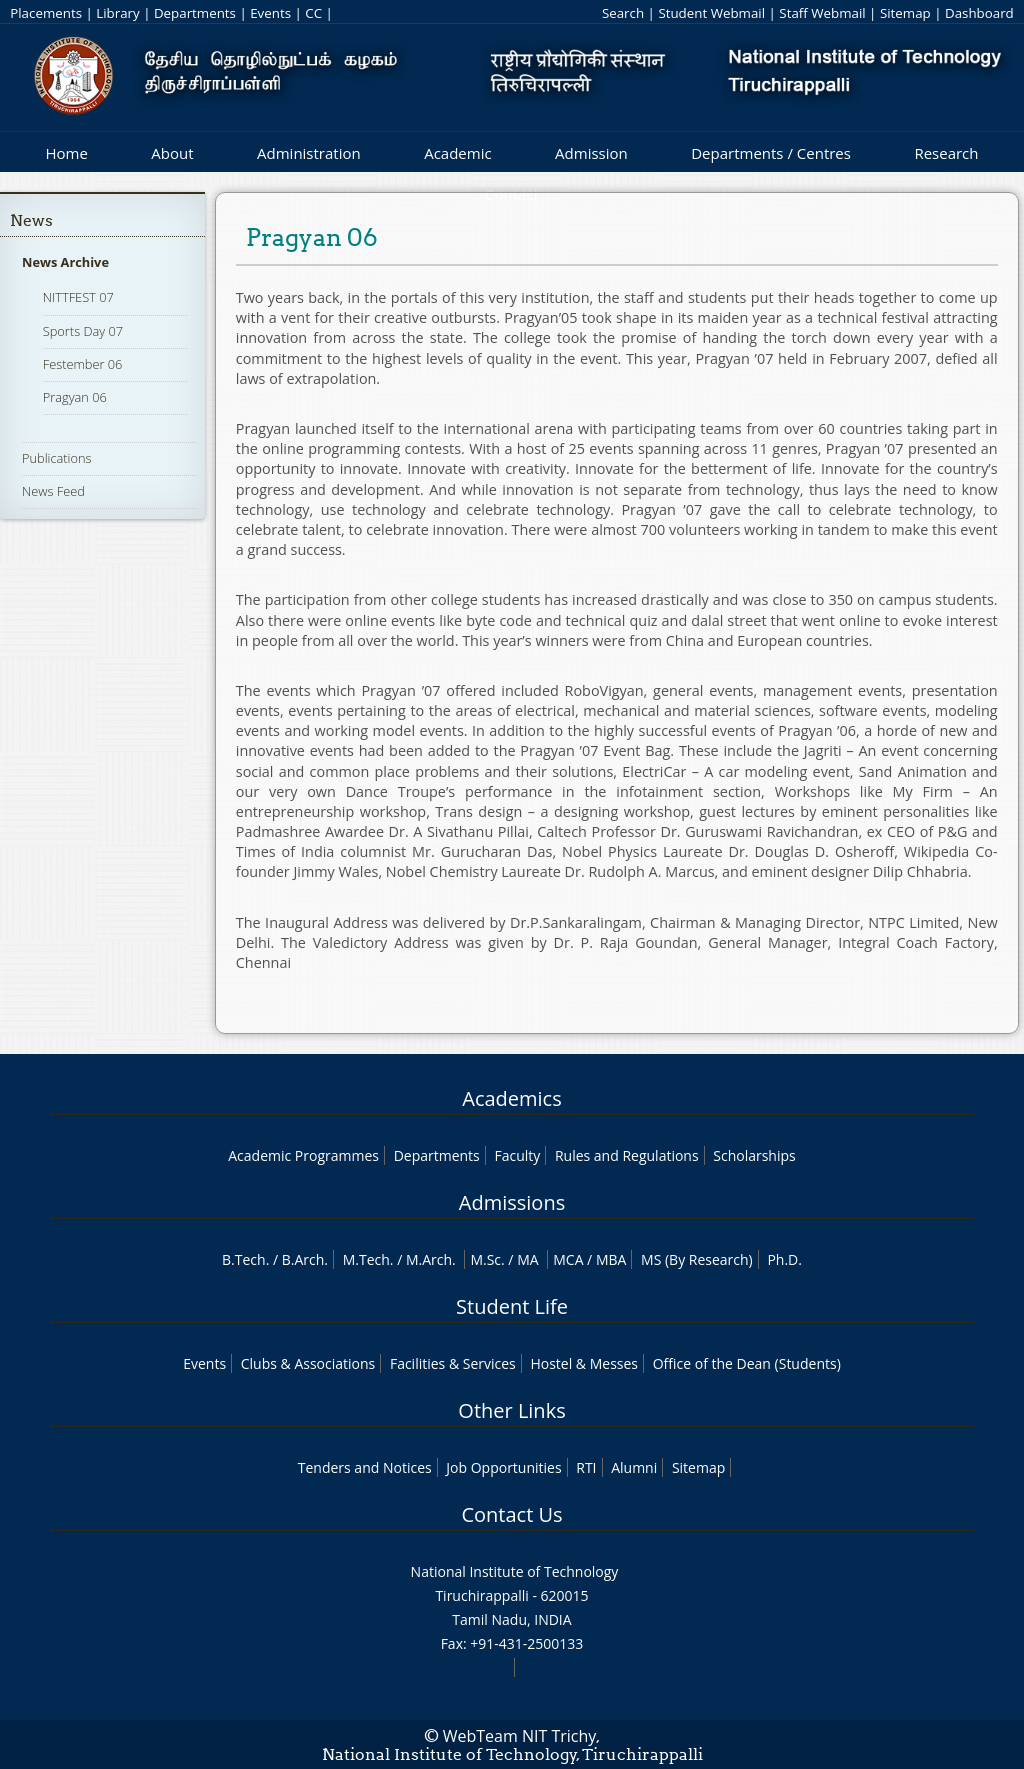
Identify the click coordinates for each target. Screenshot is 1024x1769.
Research (946, 153)
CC (313, 13)
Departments (195, 13)
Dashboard (979, 13)
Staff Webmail (822, 13)
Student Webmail (711, 13)
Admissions (512, 1202)
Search (623, 13)
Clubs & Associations (308, 1363)
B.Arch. (305, 1259)
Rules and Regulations (627, 1155)
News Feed (53, 491)
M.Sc (485, 1259)
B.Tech (244, 1259)
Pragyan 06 (75, 397)
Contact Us (511, 1514)
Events (270, 13)
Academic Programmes (303, 1155)
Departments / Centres (771, 153)
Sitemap (905, 13)
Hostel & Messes (584, 1363)
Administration (309, 153)
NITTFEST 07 (78, 297)
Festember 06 (83, 364)
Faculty (517, 1155)
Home (66, 153)
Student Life (512, 1306)
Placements (46, 13)
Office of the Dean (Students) (747, 1363)
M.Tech (366, 1259)
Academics (511, 1098)
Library (117, 13)
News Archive (65, 262)
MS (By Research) (697, 1259)
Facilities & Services (453, 1363)
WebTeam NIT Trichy (520, 1736)
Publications (57, 458)
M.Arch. (431, 1259)
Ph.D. (784, 1259)
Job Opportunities (503, 1467)
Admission (591, 153)
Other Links (511, 1410)
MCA (568, 1259)
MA (527, 1259)
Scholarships (754, 1155)
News (31, 220)
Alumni (634, 1467)
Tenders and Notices (365, 1467)
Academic (457, 153)
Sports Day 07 (83, 331)
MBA (611, 1259)
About (172, 153)
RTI (586, 1467)
